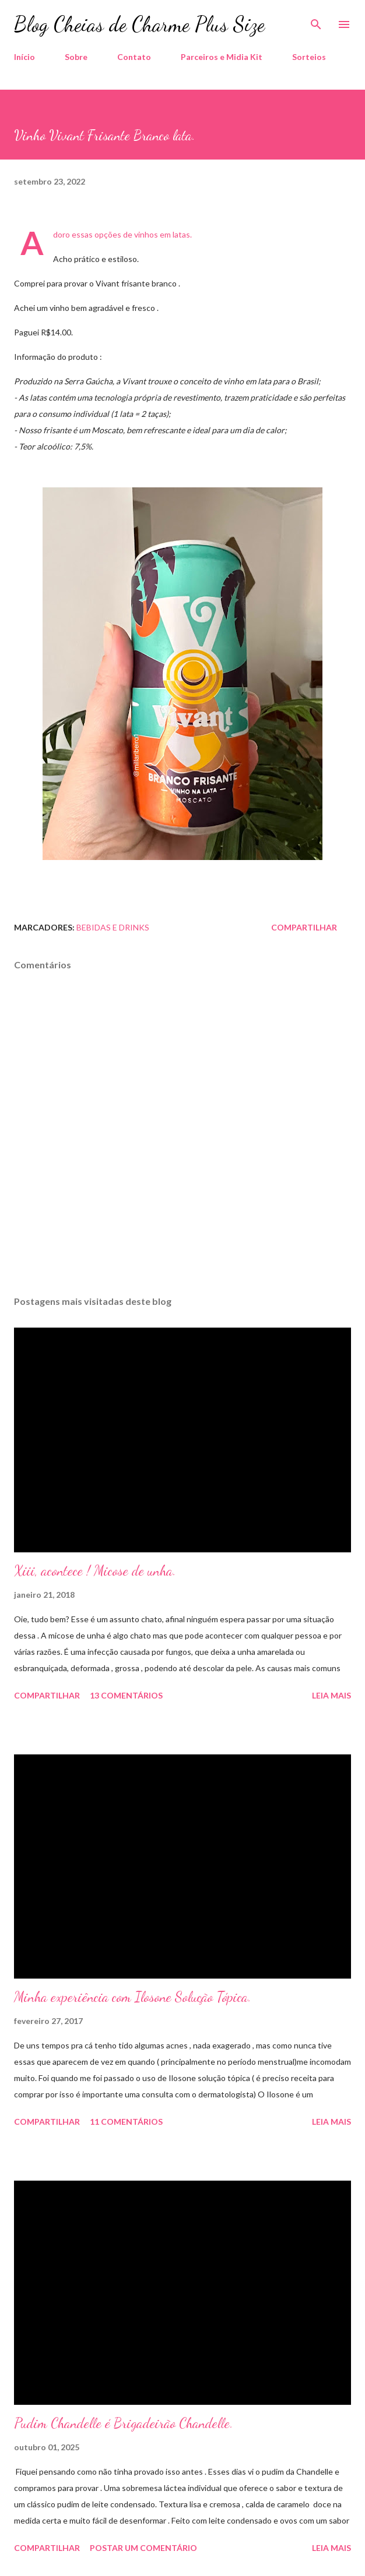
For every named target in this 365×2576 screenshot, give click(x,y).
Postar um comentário (143, 2548)
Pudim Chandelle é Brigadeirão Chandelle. (123, 2423)
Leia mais (331, 1695)
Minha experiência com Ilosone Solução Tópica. (132, 1996)
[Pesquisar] (316, 21)
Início (24, 57)
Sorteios (309, 57)
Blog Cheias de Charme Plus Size (139, 24)
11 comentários (126, 2121)
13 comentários (126, 1695)
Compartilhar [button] (304, 927)
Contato (134, 57)
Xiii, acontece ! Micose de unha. (95, 1570)
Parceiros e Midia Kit (221, 57)
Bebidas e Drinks (112, 927)
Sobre (76, 57)
